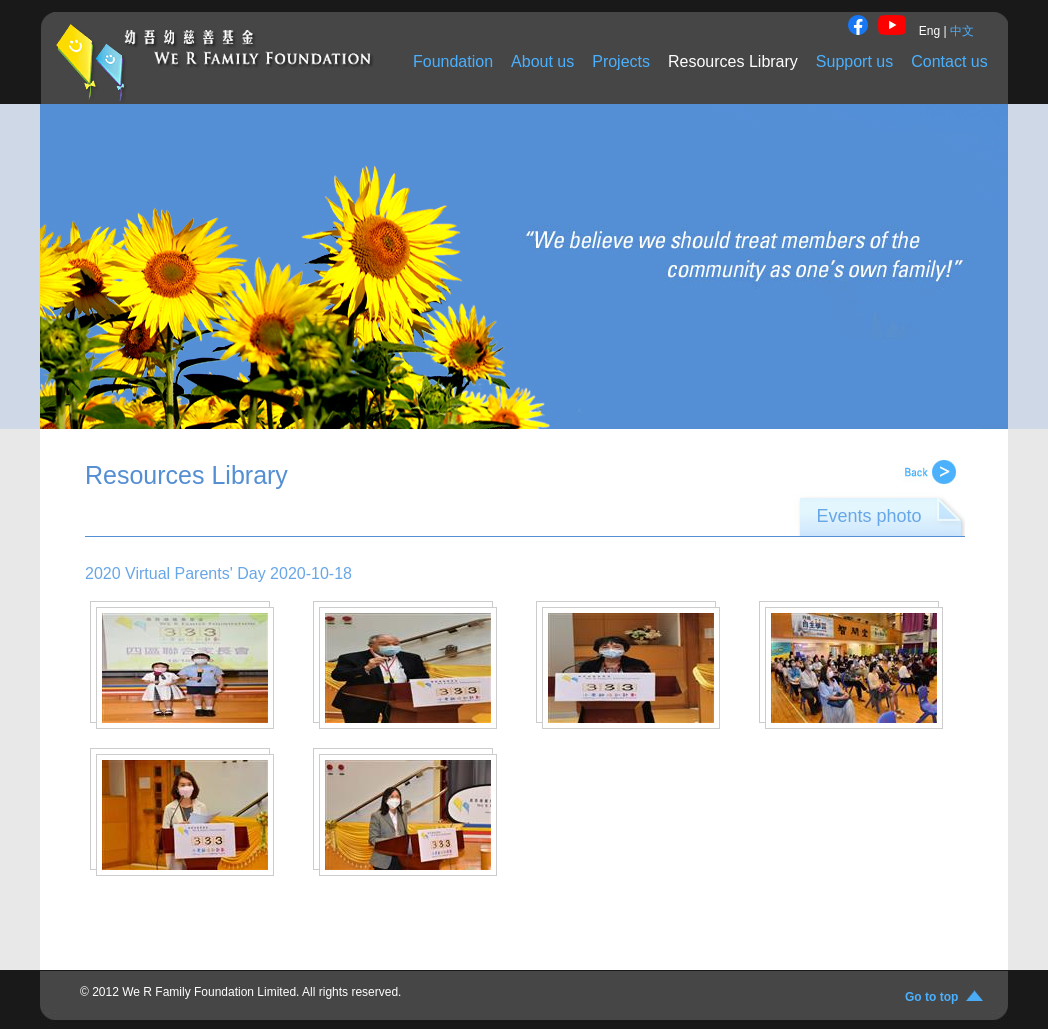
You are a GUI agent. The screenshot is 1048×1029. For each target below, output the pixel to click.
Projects (621, 61)
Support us (854, 61)
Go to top (935, 997)
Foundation (453, 61)
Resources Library (733, 61)
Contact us (949, 61)
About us (542, 61)
